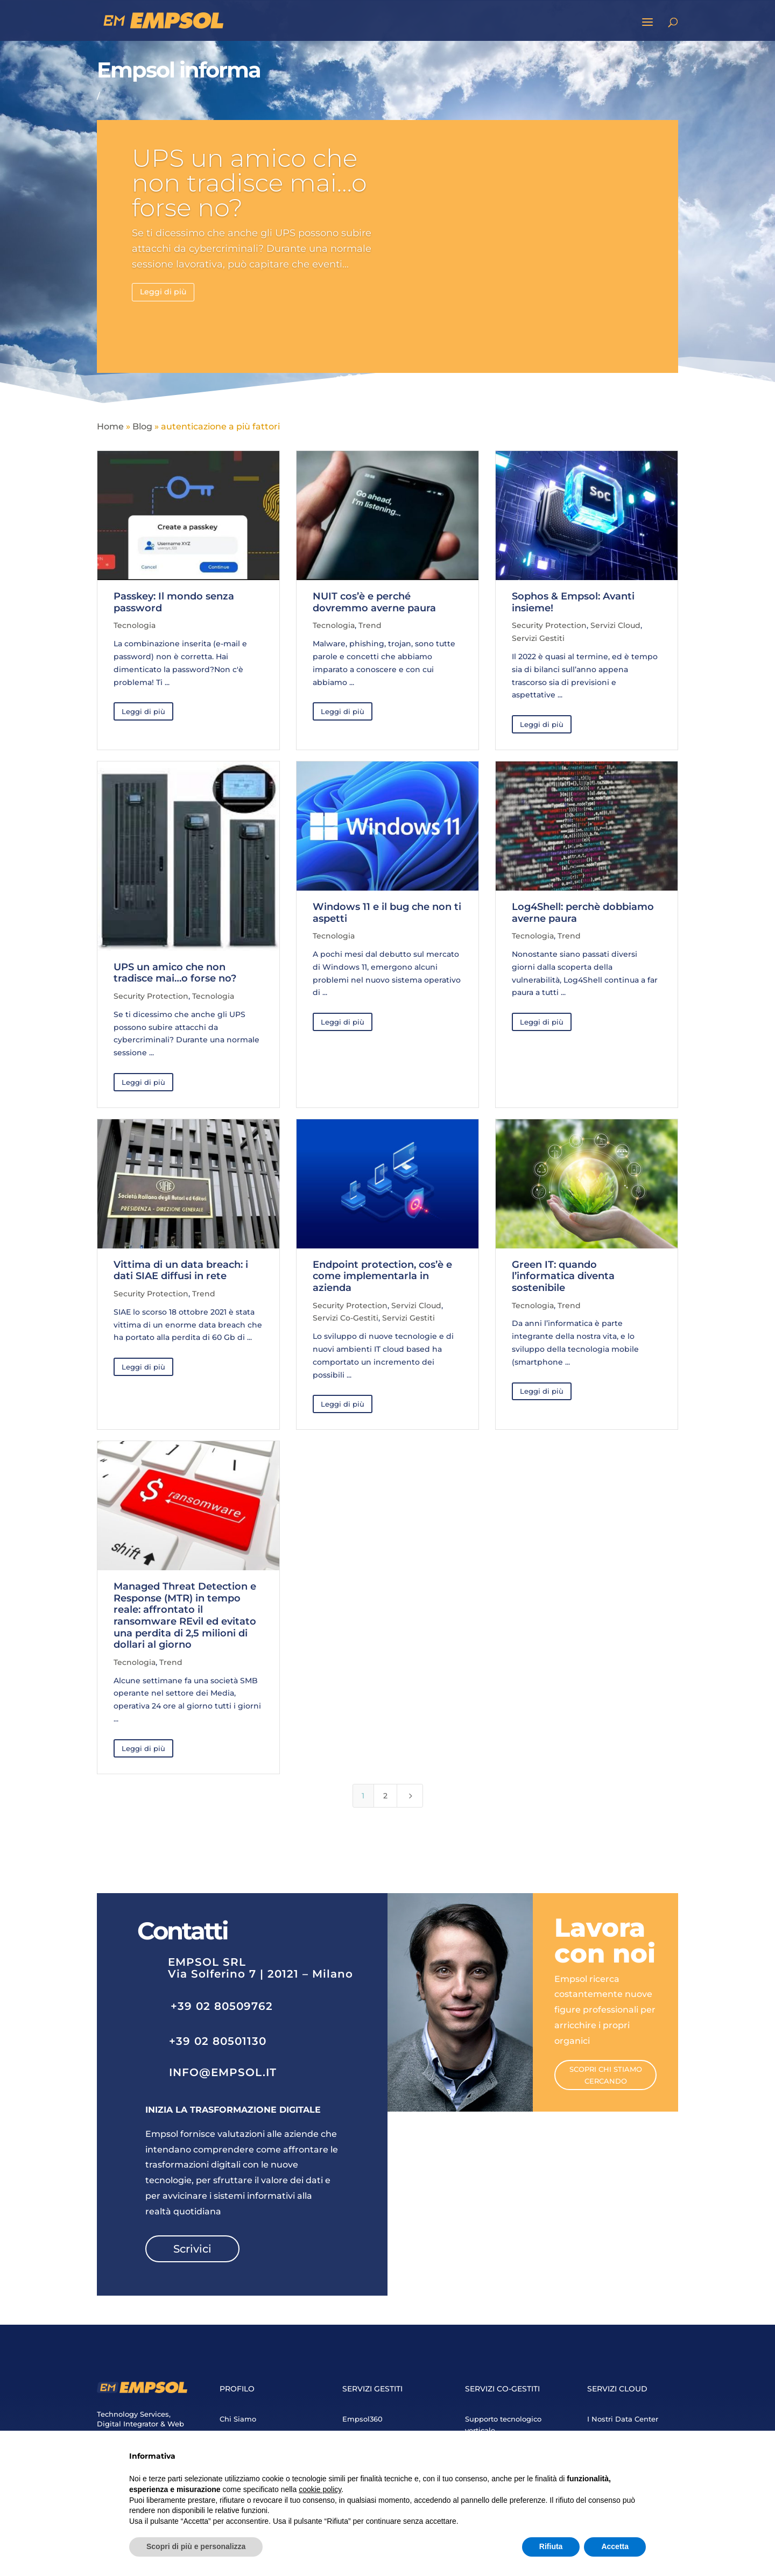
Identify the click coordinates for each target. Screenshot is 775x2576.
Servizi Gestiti (538, 638)
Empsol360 (362, 2419)
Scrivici (192, 2248)
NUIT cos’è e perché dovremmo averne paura (374, 602)
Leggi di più (163, 292)
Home (110, 426)
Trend (370, 625)
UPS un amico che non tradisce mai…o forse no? (249, 183)
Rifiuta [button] (551, 2546)
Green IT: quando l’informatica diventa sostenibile (563, 1276)
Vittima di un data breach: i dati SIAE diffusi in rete (181, 1270)
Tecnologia (135, 625)
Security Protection (549, 625)
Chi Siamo (238, 2419)
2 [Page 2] (385, 1796)
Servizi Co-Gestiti (345, 1318)
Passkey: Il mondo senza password (174, 602)
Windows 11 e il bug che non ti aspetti (387, 912)
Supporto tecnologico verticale (503, 2424)
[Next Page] (410, 1796)
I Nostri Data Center (622, 2419)
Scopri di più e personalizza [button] (195, 2546)
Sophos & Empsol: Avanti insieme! (573, 602)
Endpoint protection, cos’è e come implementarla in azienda (382, 1276)
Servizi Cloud (615, 625)
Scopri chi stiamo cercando (605, 2075)
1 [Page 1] (363, 1796)
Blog (142, 426)
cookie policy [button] (320, 2489)
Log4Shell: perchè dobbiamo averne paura (583, 912)
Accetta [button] (615, 2546)
